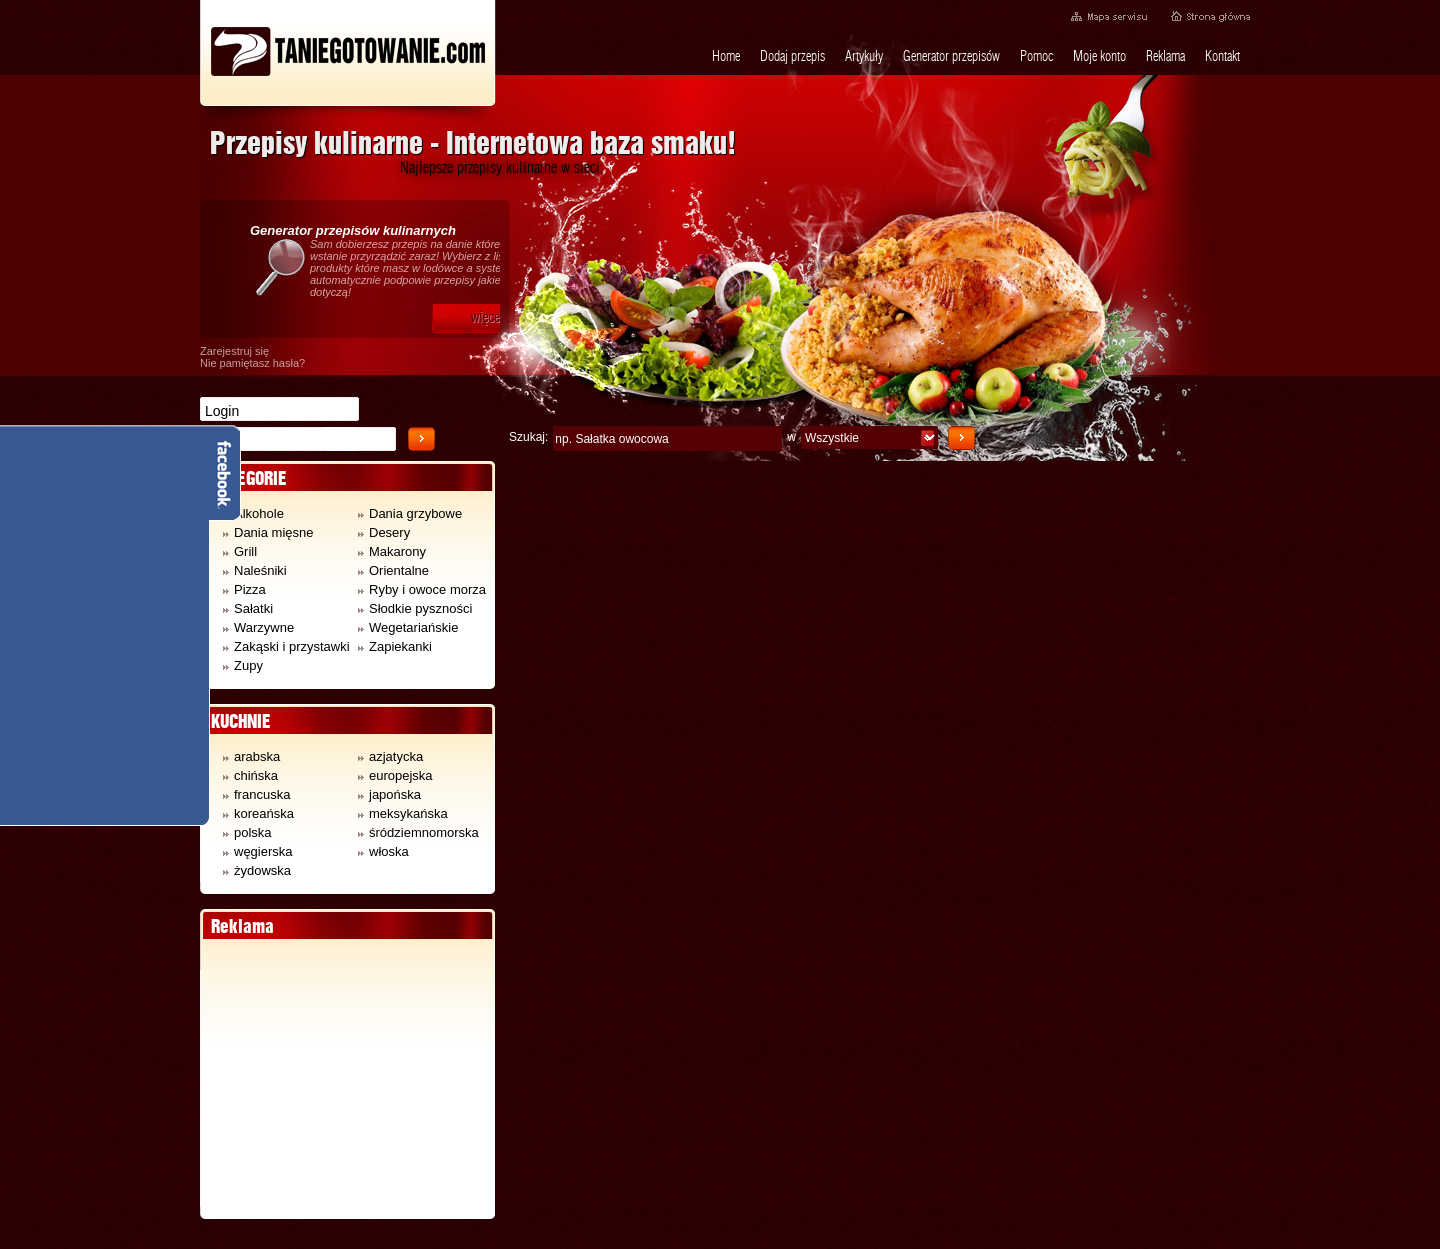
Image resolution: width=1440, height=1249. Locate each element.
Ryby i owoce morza (422, 589)
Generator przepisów (951, 56)
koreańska (258, 813)
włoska (383, 851)
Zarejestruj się (234, 351)
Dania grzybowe (410, 513)
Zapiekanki (395, 646)
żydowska (257, 870)
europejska (395, 775)
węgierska (258, 851)
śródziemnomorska (418, 832)
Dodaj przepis (792, 56)
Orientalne (393, 570)
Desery (384, 532)
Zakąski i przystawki (286, 646)
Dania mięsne (268, 532)
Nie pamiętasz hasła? (252, 363)
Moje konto (1099, 56)
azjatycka (390, 756)
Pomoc (1036, 56)
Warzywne (258, 627)
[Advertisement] (347, 1079)
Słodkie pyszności (415, 608)
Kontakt (1222, 56)
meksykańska (403, 813)
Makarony (392, 551)
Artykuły (864, 56)
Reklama (1165, 56)
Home (726, 56)
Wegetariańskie (408, 627)
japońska (389, 794)
